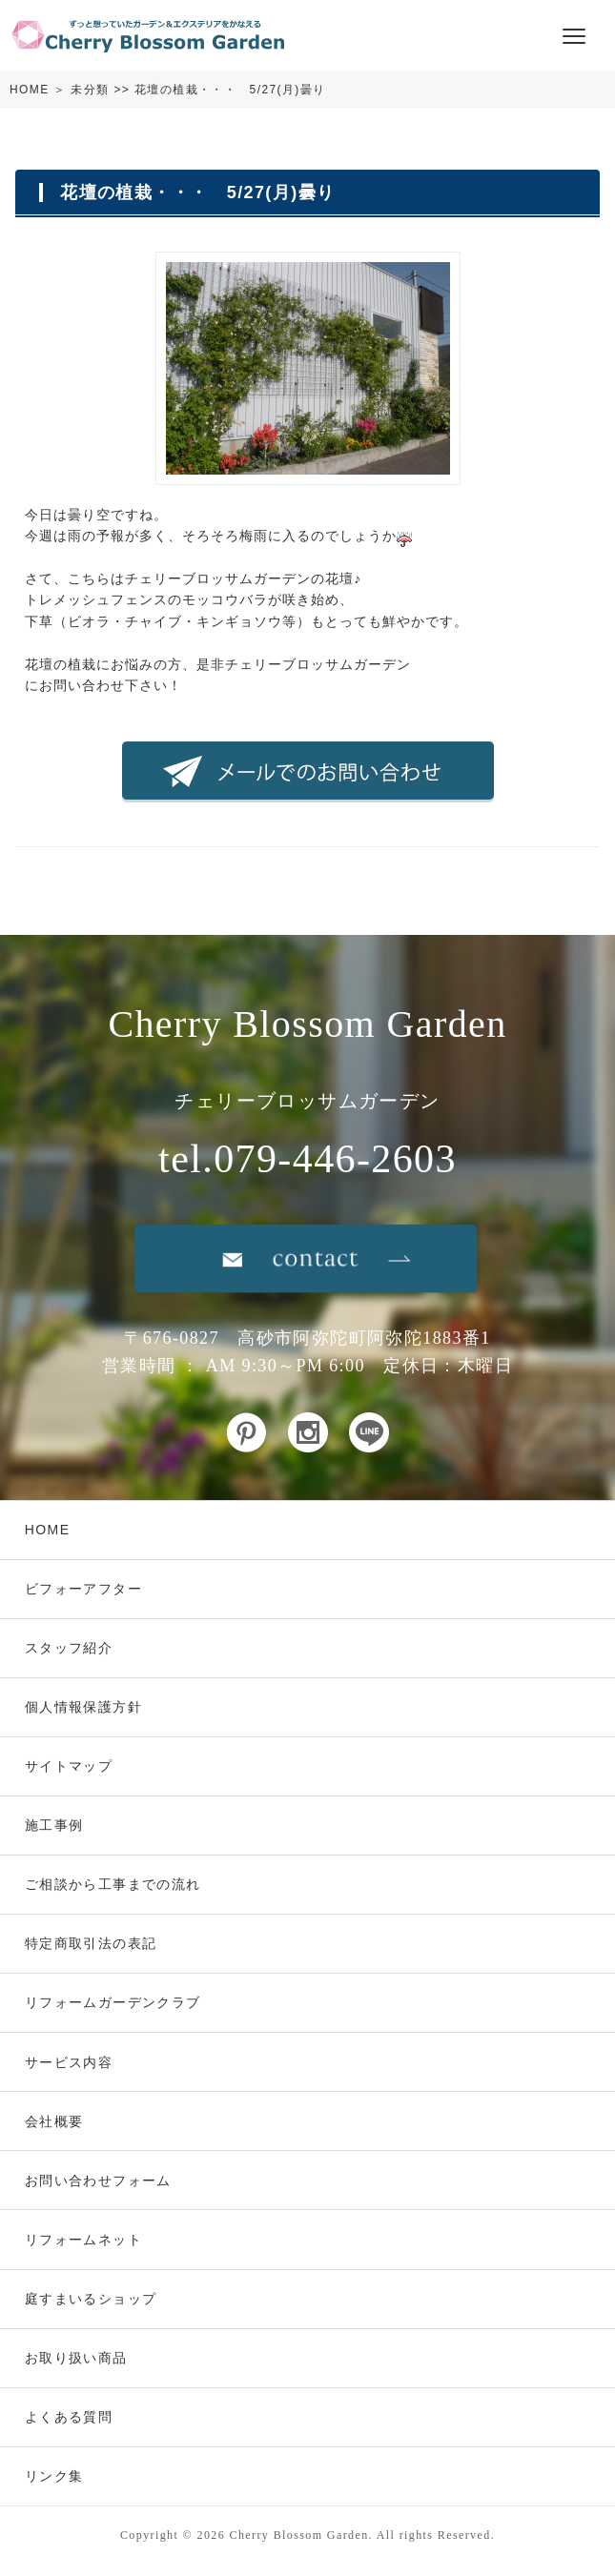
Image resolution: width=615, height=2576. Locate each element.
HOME (30, 89)
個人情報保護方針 (83, 1706)
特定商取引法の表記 (91, 1943)
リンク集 (54, 2476)
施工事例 (54, 1825)
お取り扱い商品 (76, 2357)
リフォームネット (83, 2239)
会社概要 (54, 2121)
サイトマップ (69, 1766)
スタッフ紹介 (69, 1647)
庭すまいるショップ (91, 2298)
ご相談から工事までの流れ (113, 1884)
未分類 (90, 89)
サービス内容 (69, 2062)
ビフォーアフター (83, 1588)
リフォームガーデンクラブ (113, 2002)
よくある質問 (69, 2416)
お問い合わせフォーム (98, 2180)
